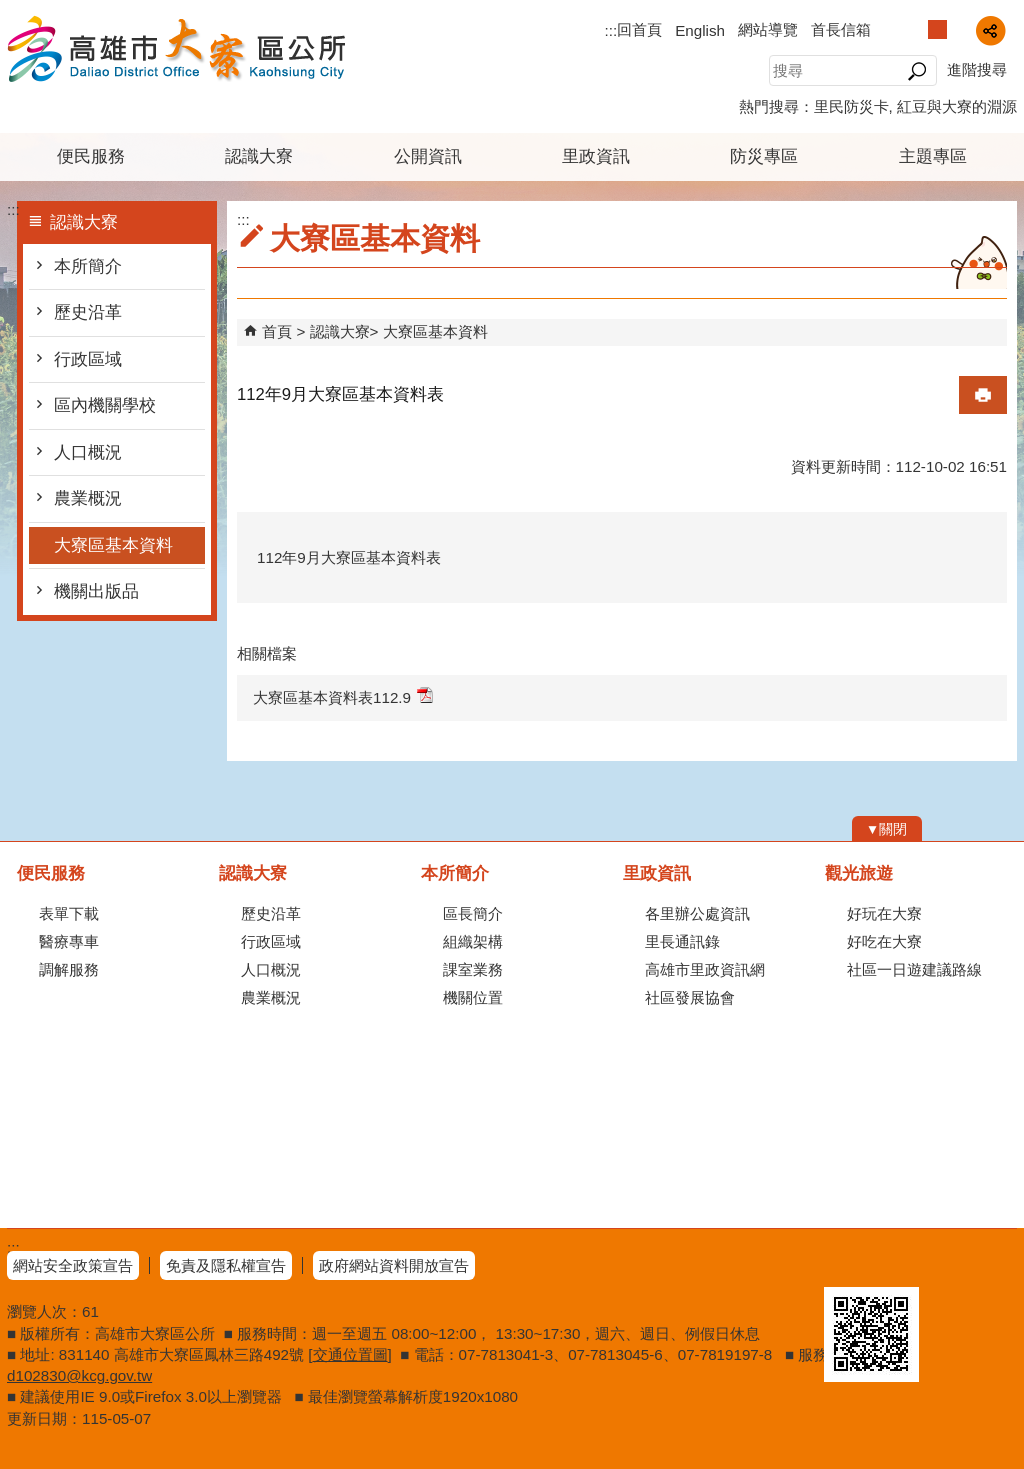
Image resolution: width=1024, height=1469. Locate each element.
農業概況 (88, 498)
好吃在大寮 (884, 941)
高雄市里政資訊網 (705, 969)
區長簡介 (473, 913)
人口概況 (88, 452)
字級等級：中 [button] (937, 29)
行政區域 (88, 359)
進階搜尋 (977, 69)
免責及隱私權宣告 (226, 1265)
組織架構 (473, 941)
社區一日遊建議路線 (914, 969)
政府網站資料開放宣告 (394, 1265)
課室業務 (473, 969)
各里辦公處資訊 (697, 913)
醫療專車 (69, 941)
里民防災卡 (851, 106)
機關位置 (473, 997)
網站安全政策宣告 (73, 1265)
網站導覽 (768, 29)
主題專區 (933, 156)
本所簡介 (88, 266)
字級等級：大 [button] (958, 29)
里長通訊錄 (682, 941)
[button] (916, 71)
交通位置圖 (350, 1354)
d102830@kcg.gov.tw (79, 1375)
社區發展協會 (690, 997)
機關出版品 (96, 591)
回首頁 (639, 29)
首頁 (277, 331)
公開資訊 (428, 156)
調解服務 (69, 969)
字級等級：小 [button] (916, 29)
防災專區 (764, 156)
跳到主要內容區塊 (10, 10)
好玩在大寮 (884, 913)
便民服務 (91, 156)
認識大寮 (259, 156)
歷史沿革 (88, 312)
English (700, 30)
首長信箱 (841, 29)
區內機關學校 (105, 405)
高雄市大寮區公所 (176, 48)
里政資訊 (596, 156)
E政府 (845, 1261)
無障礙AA (944, 1263)
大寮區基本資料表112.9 (343, 696)
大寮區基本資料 (113, 545)
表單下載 (69, 913)
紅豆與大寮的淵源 (957, 106)
